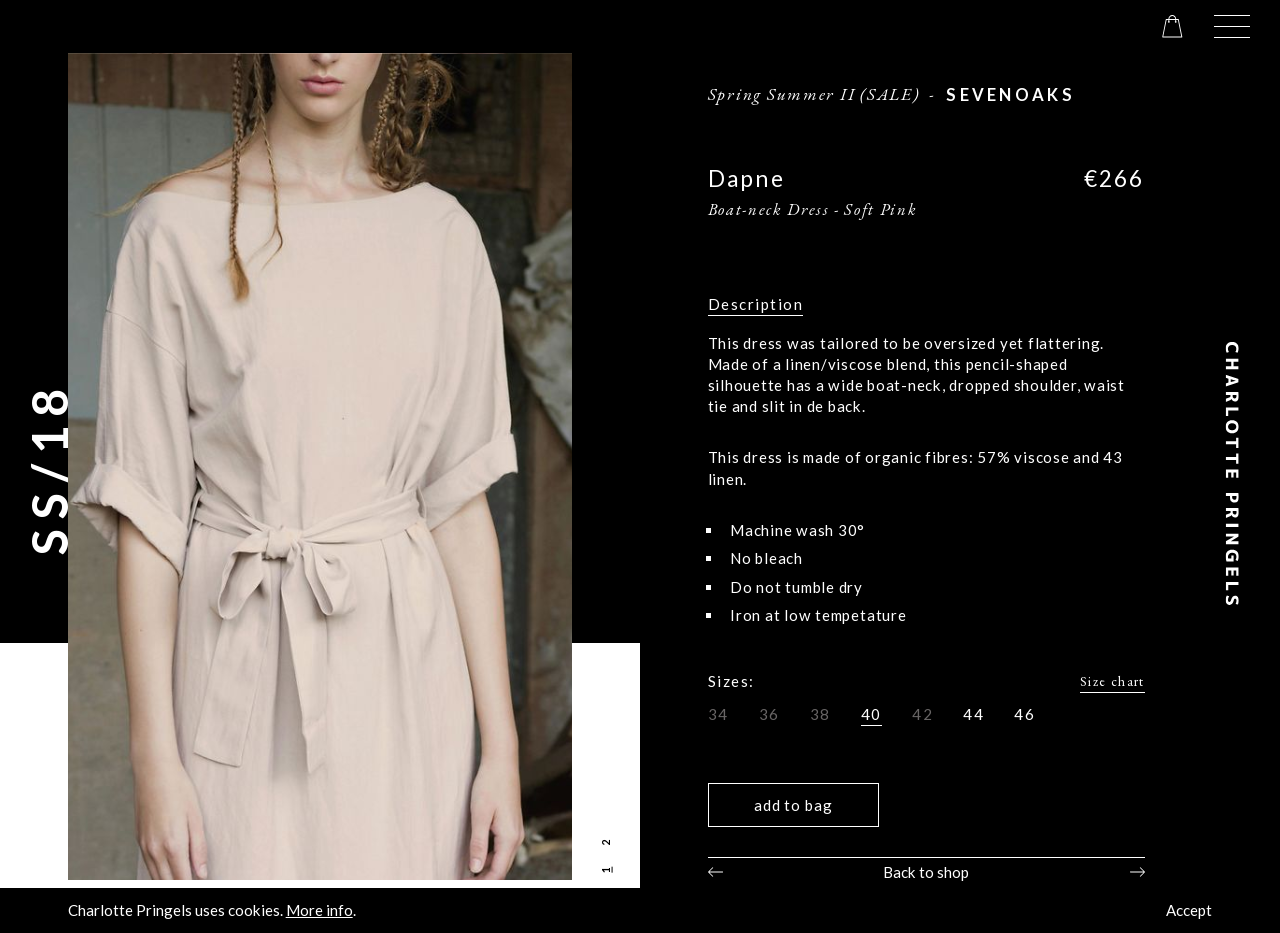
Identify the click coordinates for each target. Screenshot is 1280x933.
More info (319, 910)
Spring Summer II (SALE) (814, 94)
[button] (1232, 26)
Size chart (1112, 681)
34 (718, 714)
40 (871, 714)
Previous (715, 871)
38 (820, 714)
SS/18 (49, 467)
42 (922, 714)
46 (1024, 714)
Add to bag (793, 805)
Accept (1189, 910)
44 (973, 714)
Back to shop (926, 872)
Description (756, 304)
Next (1137, 871)
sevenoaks (1010, 95)
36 (769, 714)
